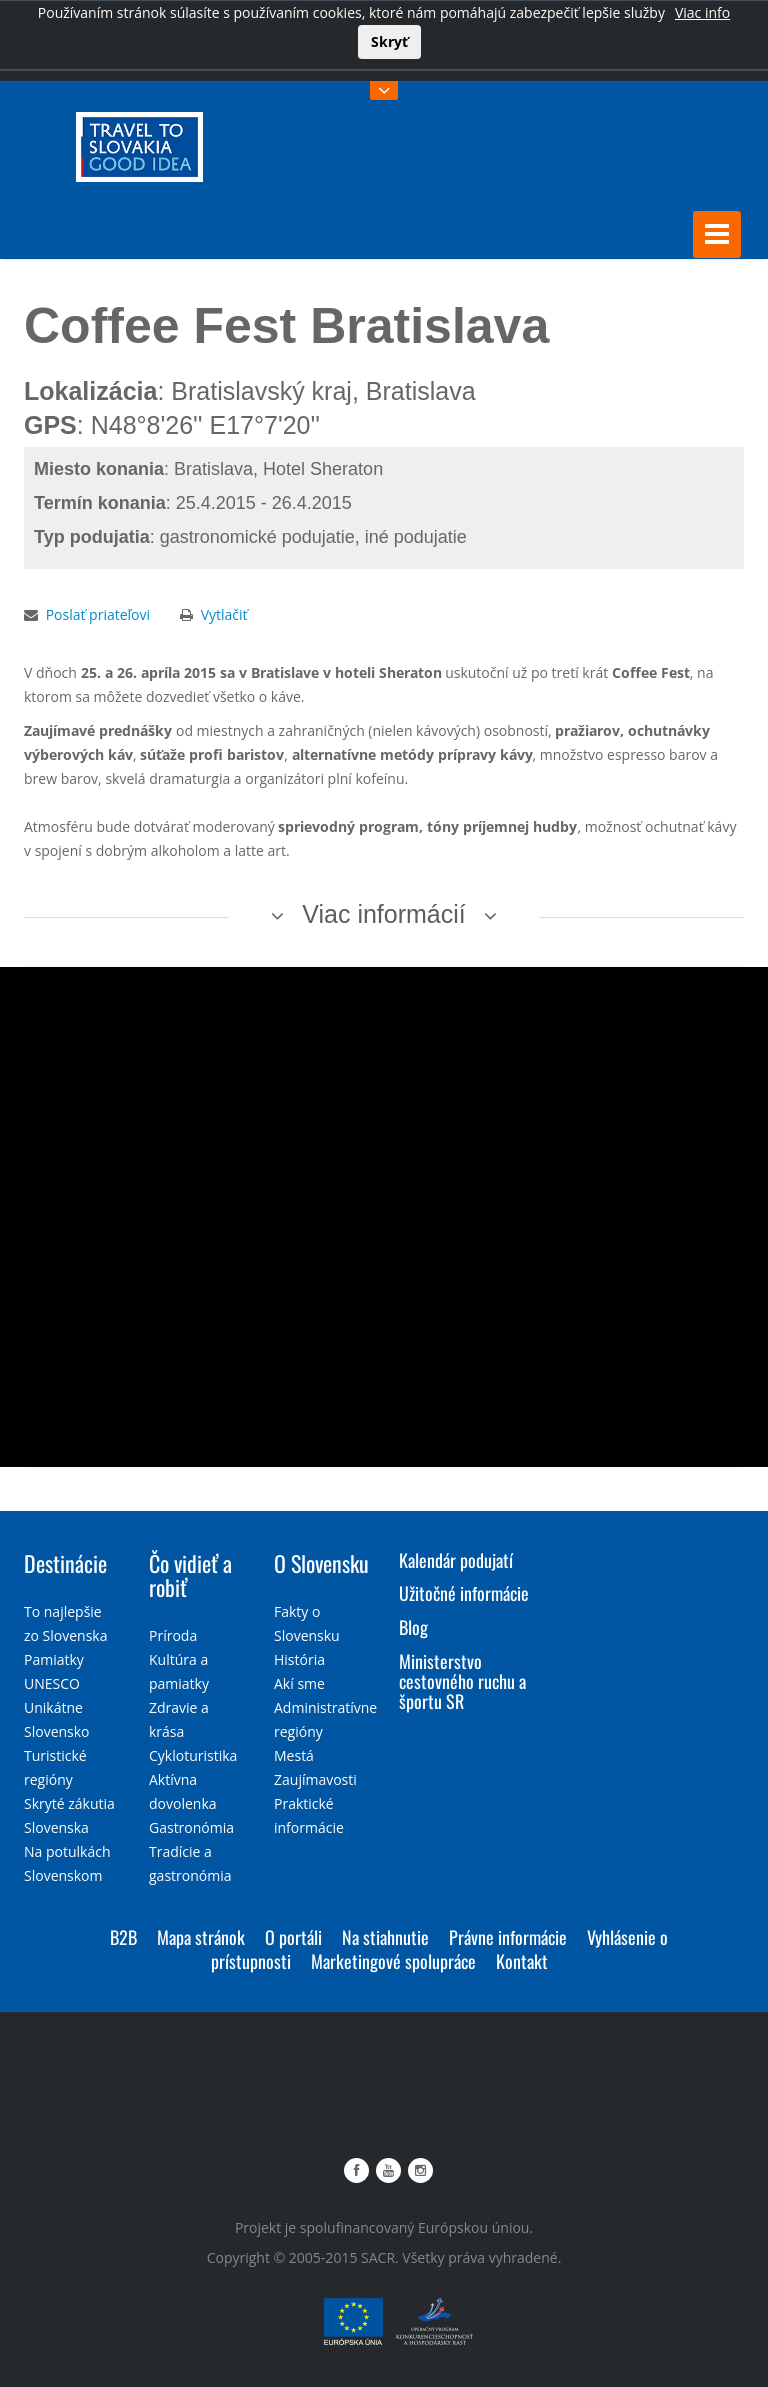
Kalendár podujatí (456, 1559)
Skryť (389, 41)
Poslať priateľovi (98, 613)
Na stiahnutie (385, 1936)
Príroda (173, 1634)
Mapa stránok (201, 1936)
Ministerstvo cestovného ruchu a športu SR (462, 1680)
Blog (413, 1627)
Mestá (294, 1754)
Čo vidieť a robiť (190, 1574)
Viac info (702, 12)
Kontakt (522, 1960)
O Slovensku (321, 1562)
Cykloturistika (193, 1754)
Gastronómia (191, 1826)
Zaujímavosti (315, 1778)
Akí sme (299, 1682)
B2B (123, 1936)
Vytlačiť (224, 613)
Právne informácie (508, 1936)
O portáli (293, 1936)
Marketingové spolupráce (393, 1960)
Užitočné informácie (464, 1593)
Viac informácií (384, 913)
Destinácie (65, 1562)
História (299, 1658)
